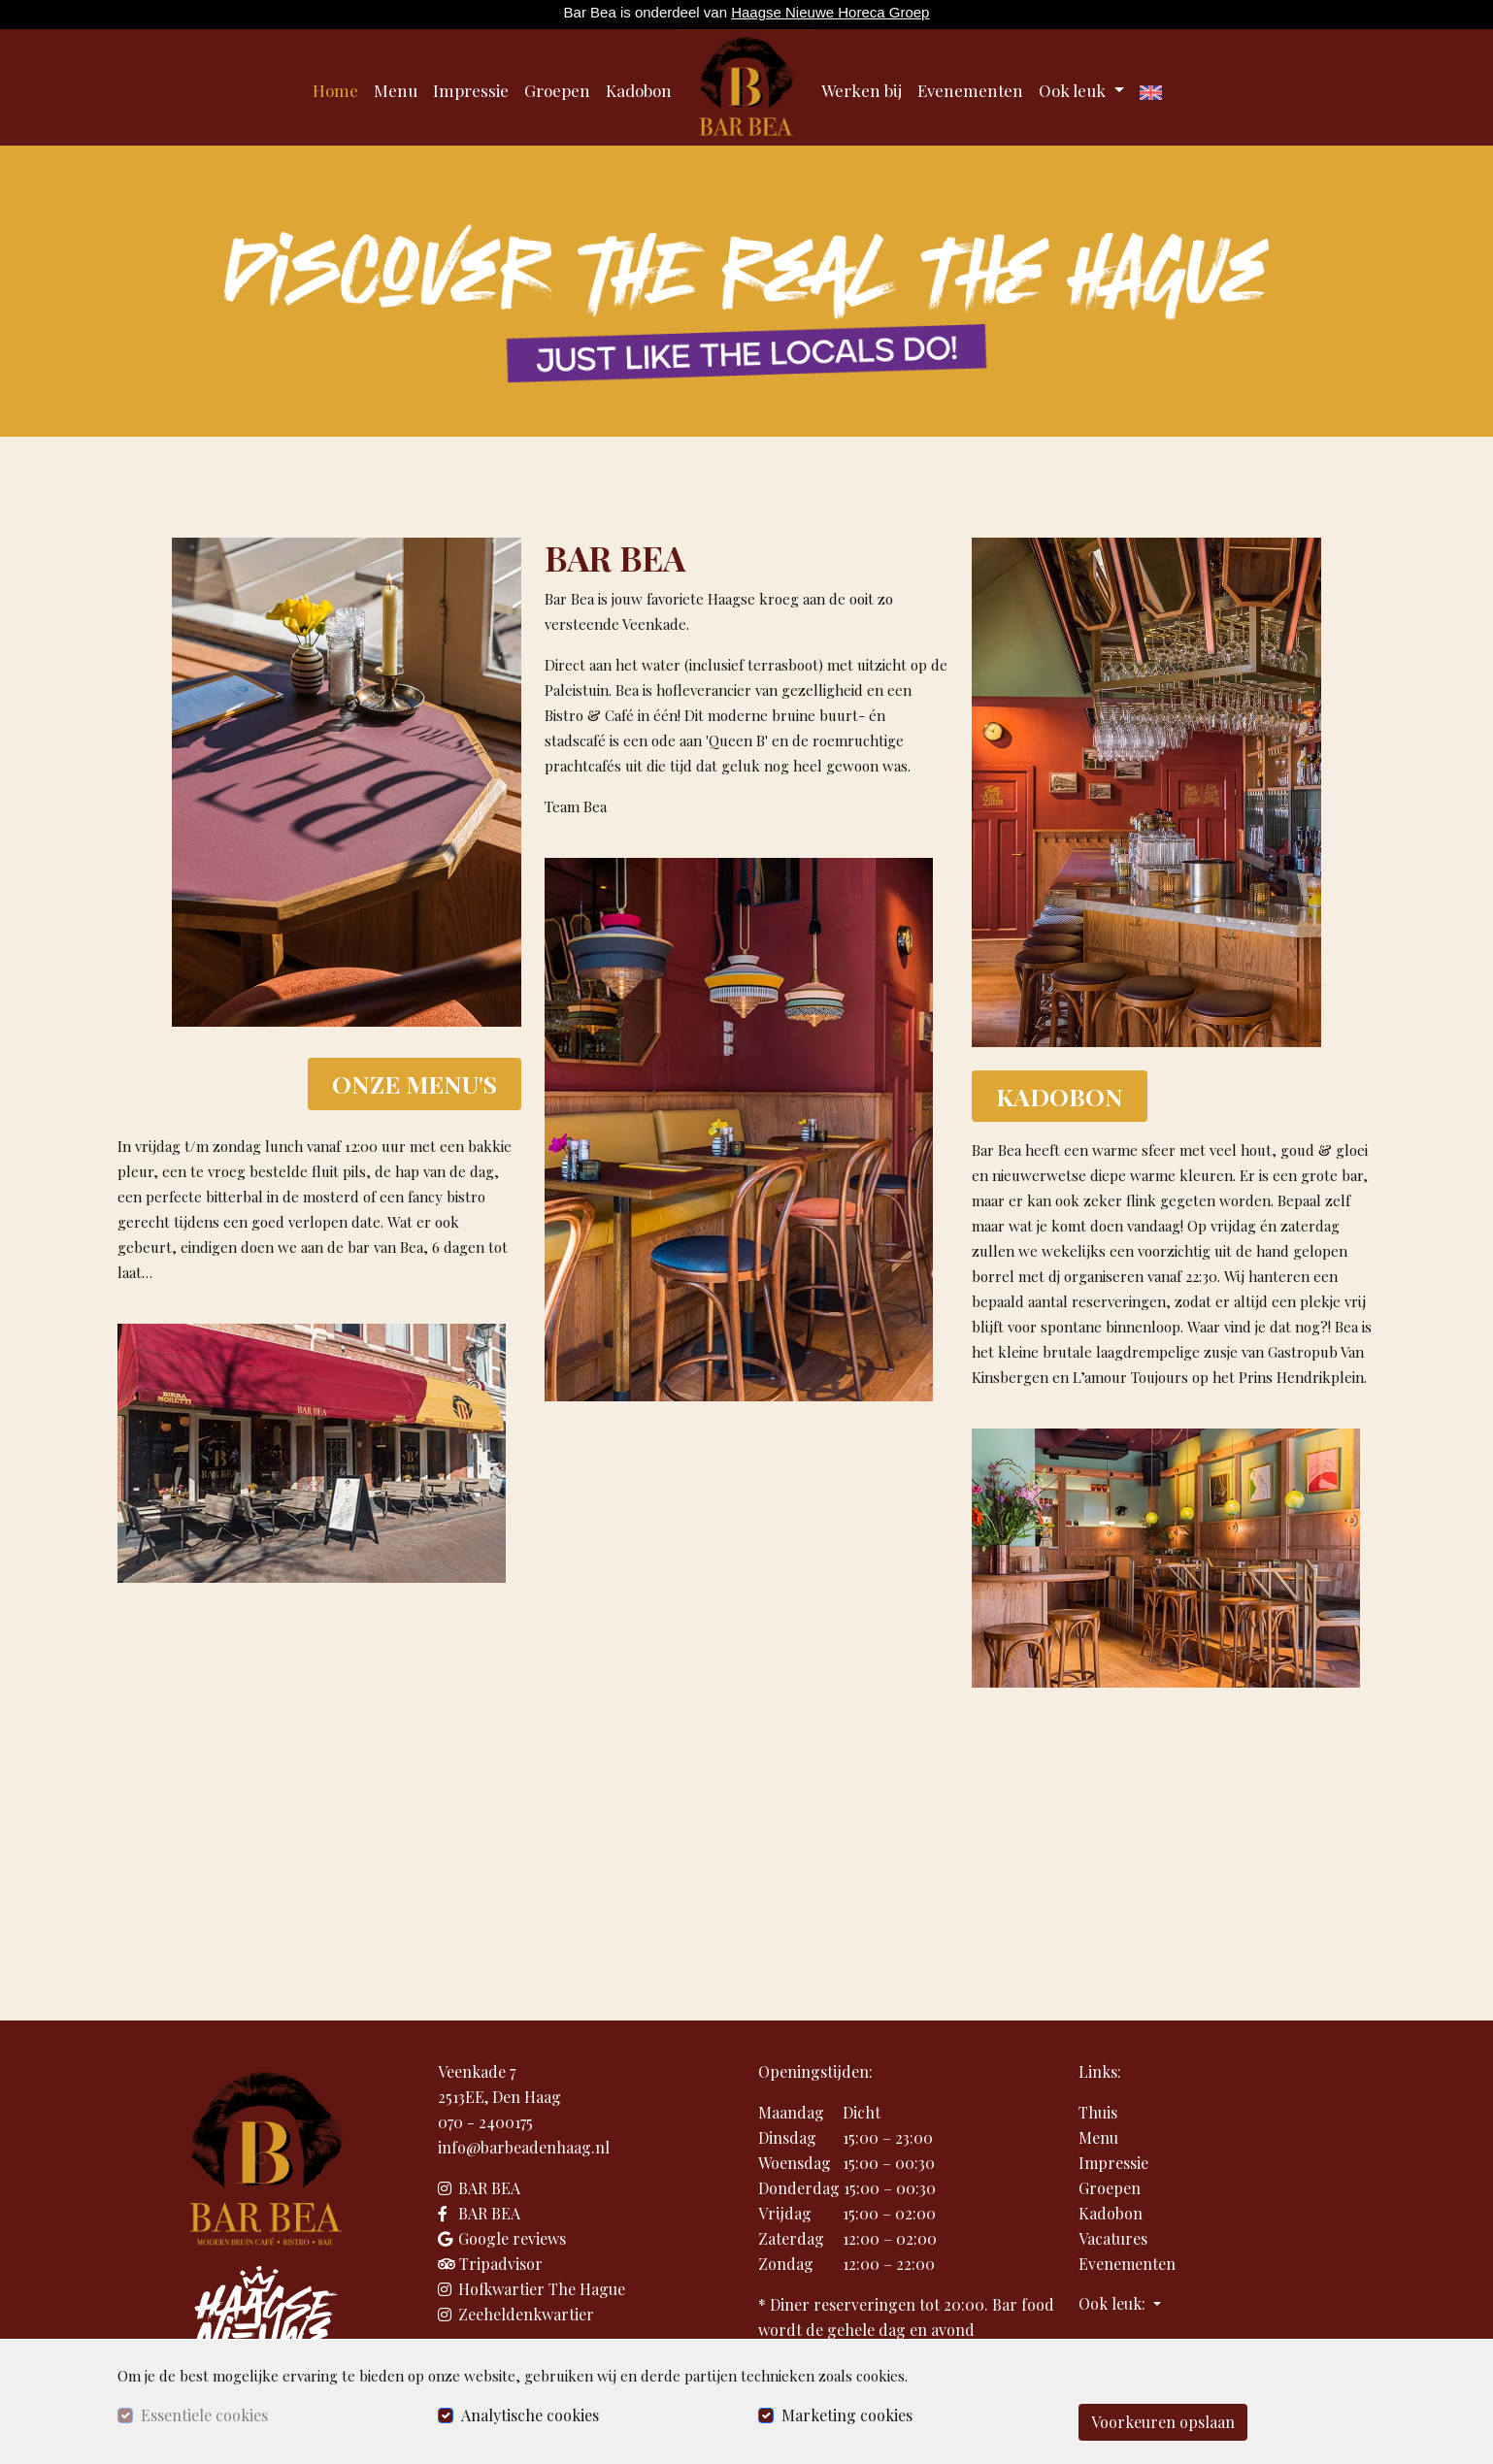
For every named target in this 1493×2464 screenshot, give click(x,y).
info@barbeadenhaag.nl (524, 2147)
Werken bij (861, 90)
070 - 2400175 (485, 2122)
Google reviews (502, 2238)
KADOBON (1059, 1096)
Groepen (557, 90)
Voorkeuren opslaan (1163, 2422)
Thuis (1097, 2112)
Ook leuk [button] (1074, 90)
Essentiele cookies (204, 2415)
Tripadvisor (490, 2263)
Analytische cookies (530, 2415)
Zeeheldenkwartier (516, 2314)
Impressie (471, 90)
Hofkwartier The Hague (531, 2289)
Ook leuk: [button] (1113, 2303)
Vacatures (1112, 2238)
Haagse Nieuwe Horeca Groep (830, 12)
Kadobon (639, 90)
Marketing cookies (846, 2415)
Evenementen (970, 90)
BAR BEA (479, 2188)
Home (335, 90)
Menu (395, 90)
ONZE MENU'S (414, 1084)
